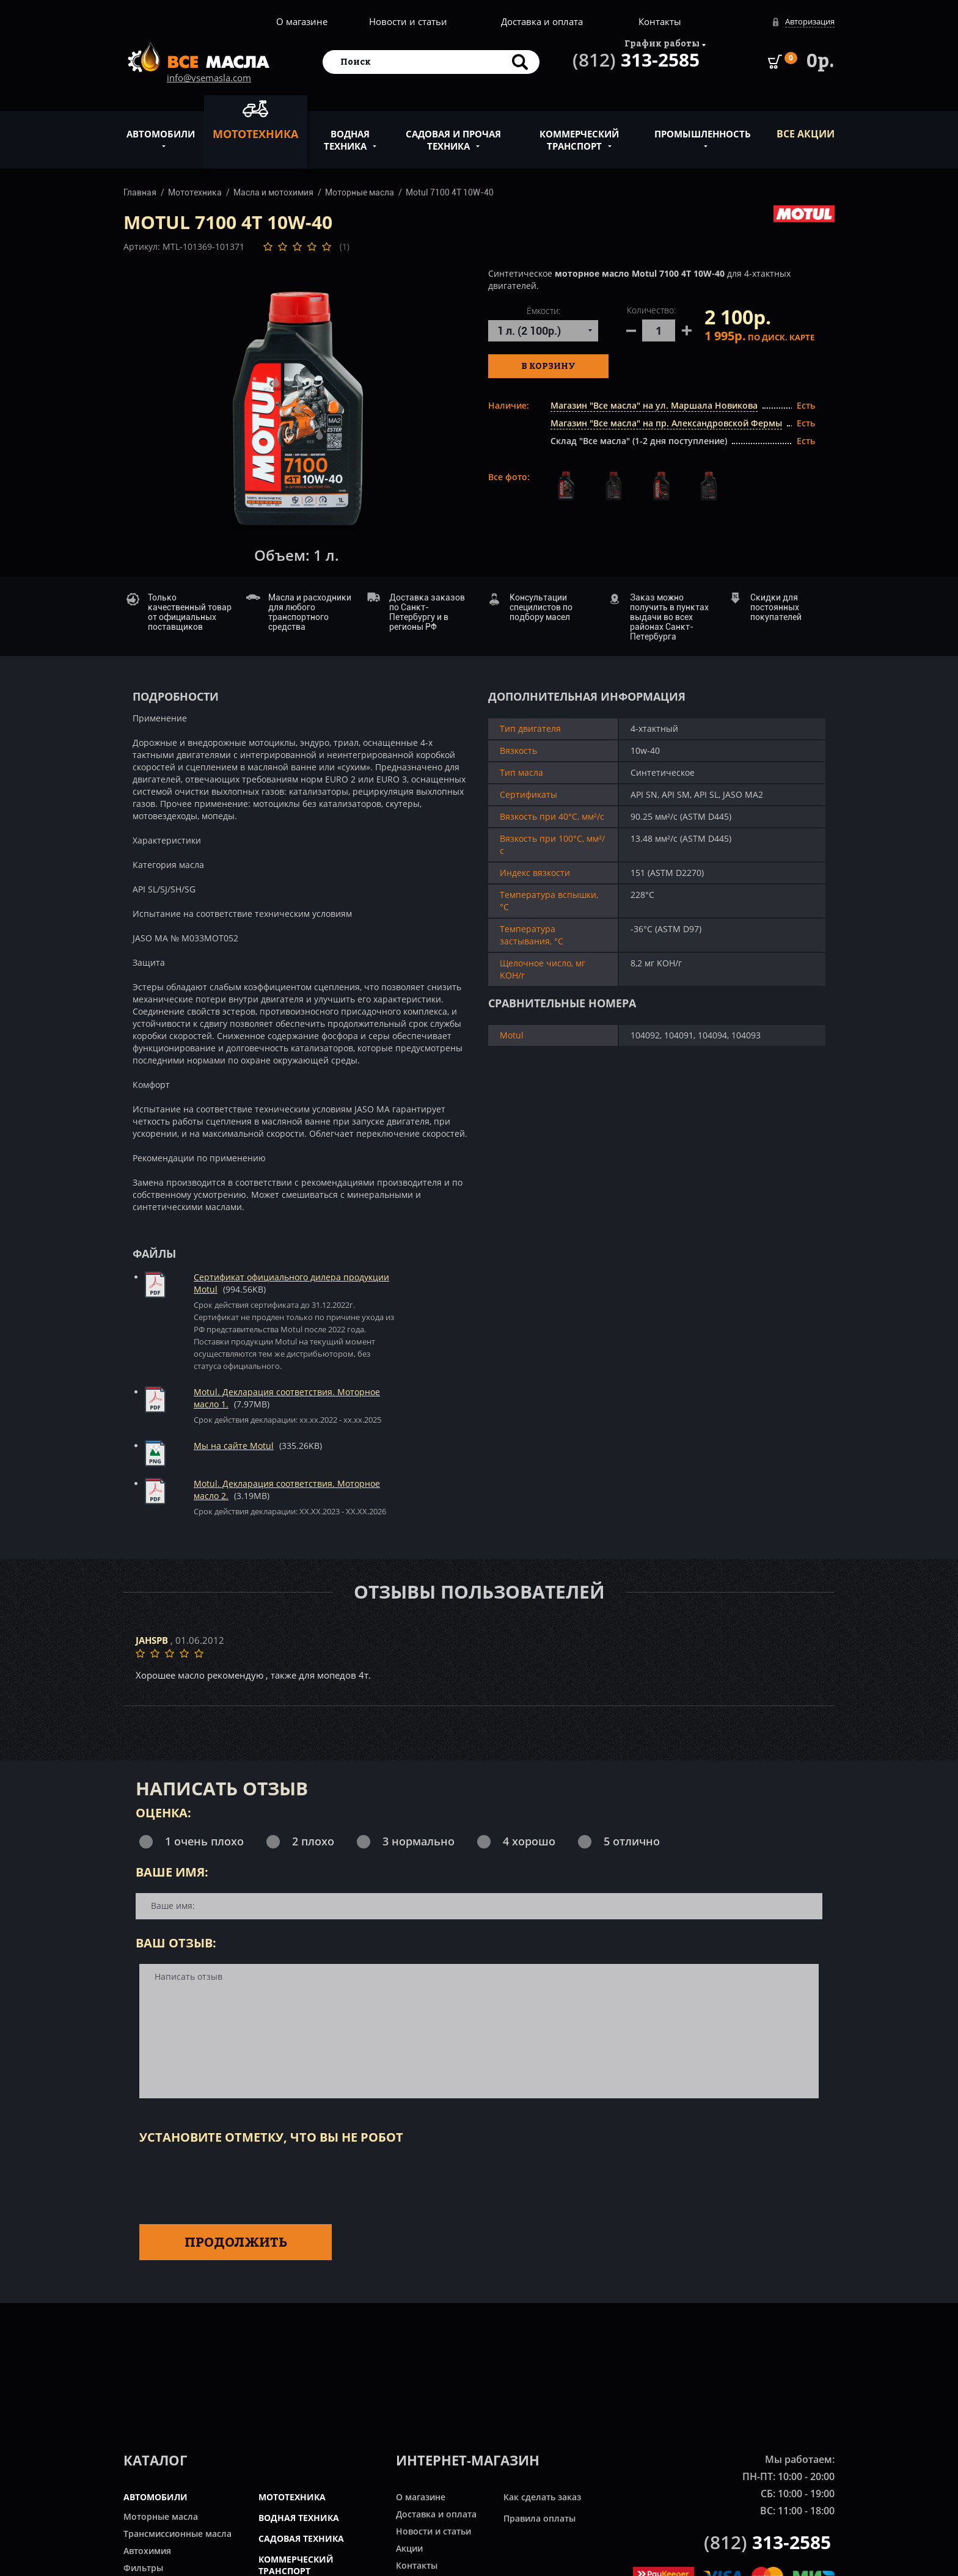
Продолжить (236, 2242)
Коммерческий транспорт (579, 133)
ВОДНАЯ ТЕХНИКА (298, 2517)
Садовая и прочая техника (453, 133)
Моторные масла (359, 192)
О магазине (301, 21)
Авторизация (810, 21)
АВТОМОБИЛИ (155, 2497)
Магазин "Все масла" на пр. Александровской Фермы (666, 423)
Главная (139, 192)
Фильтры (143, 2568)
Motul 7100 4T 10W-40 (450, 192)
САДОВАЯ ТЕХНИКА (301, 2538)
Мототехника (255, 119)
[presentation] (232, 2182)
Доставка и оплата (542, 21)
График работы (662, 43)
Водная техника (347, 133)
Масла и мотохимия (273, 192)
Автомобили (160, 127)
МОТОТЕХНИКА (292, 2497)
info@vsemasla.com (209, 77)
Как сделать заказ (542, 2497)
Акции (409, 2548)
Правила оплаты (539, 2518)
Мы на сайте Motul (234, 1445)
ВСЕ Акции (806, 134)
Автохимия (147, 2550)
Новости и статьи (408, 21)
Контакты (659, 21)
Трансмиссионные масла (177, 2533)
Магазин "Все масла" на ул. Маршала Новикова (654, 405)
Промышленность (702, 127)
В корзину (548, 365)
